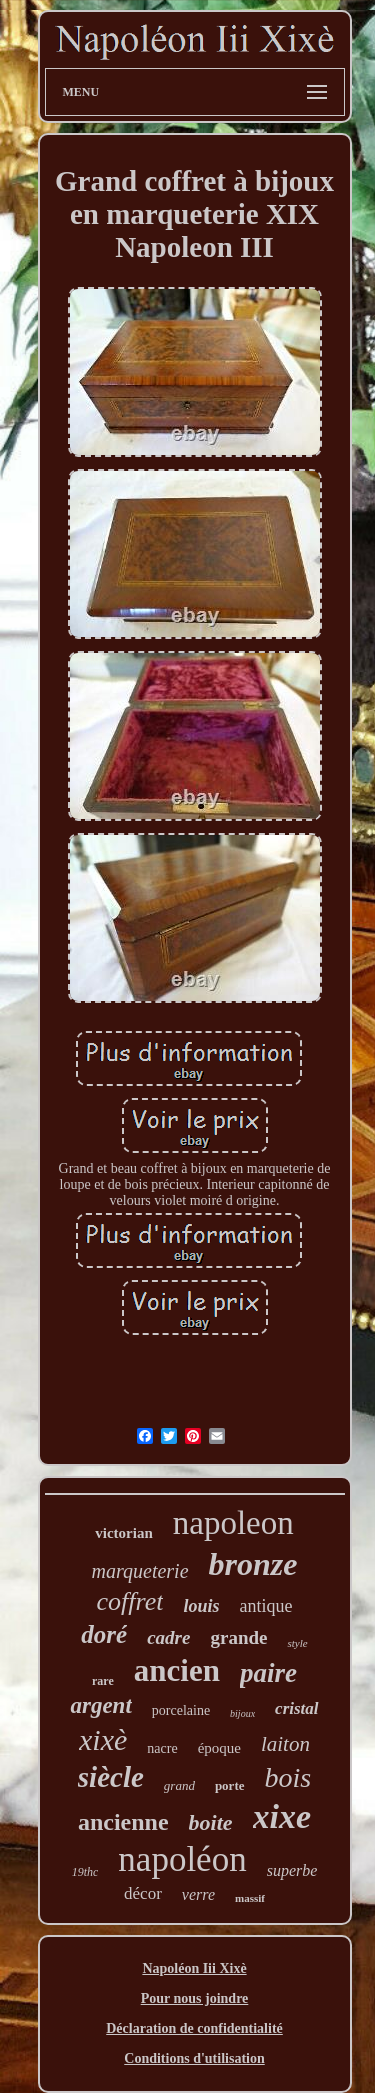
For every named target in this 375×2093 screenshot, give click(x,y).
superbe (292, 1870)
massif (250, 1898)
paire (268, 1673)
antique (265, 1606)
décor (143, 1893)
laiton (285, 1744)
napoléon (182, 1859)
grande (238, 1637)
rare (103, 1681)
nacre (162, 1748)
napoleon (233, 1523)
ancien (177, 1670)
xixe (282, 1816)
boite (211, 1822)
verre (198, 1894)
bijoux (242, 1713)
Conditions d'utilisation (194, 2058)
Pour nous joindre (195, 1998)
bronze (253, 1564)
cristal (296, 1708)
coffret (130, 1601)
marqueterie (140, 1571)
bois (288, 1777)
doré (104, 1634)
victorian (124, 1533)
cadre (168, 1637)
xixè (103, 1739)
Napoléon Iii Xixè (194, 1968)
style (297, 1643)
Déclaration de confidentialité (194, 2028)
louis (201, 1606)
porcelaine (181, 1710)
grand (179, 1785)
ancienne (123, 1822)
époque (219, 1748)
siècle (111, 1777)
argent (100, 1705)
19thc (85, 1872)
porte (230, 1785)
